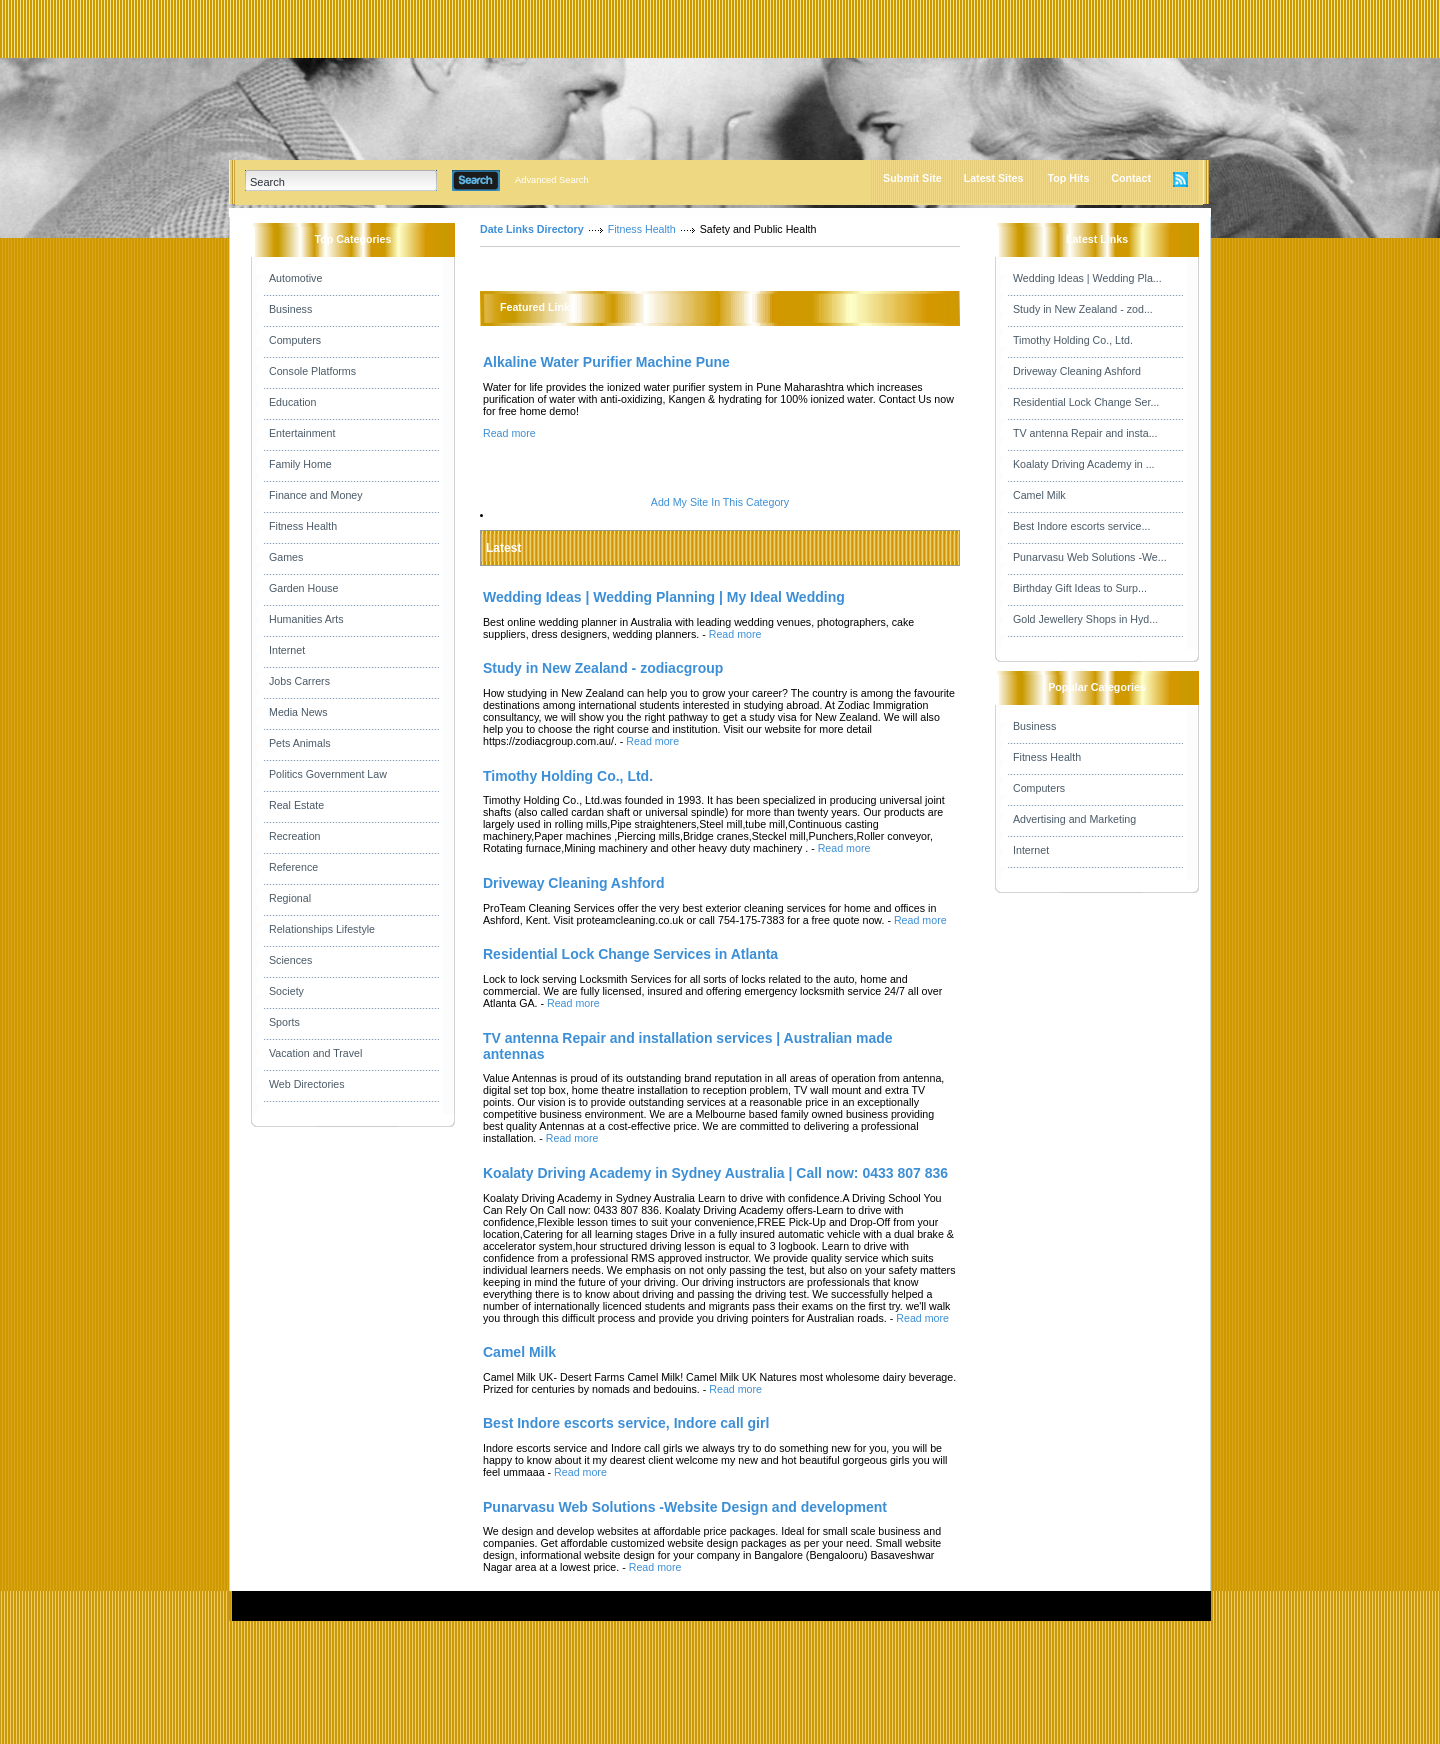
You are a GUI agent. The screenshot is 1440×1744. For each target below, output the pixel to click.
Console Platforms (312, 371)
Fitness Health (303, 526)
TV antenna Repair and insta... (1085, 433)
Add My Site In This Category (720, 502)
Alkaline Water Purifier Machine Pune (606, 362)
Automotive (295, 278)
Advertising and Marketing (1074, 819)
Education (292, 402)
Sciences (290, 960)
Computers (295, 340)
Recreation (295, 836)
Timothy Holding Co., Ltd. (1073, 340)
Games (286, 557)
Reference (293, 867)
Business (290, 309)
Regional (290, 898)
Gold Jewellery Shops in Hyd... (1085, 619)
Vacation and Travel (315, 1053)
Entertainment (302, 433)
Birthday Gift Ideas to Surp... (1080, 588)
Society (286, 991)
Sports (284, 1022)
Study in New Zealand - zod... (1083, 309)
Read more (509, 433)
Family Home (300, 464)
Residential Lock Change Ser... (1086, 402)
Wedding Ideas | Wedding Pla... (1087, 278)
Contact (1131, 178)
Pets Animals (300, 743)
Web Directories (307, 1084)
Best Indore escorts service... (1081, 526)
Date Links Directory (532, 229)
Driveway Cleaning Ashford (1077, 371)
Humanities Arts (306, 619)
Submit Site (912, 178)
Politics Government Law (328, 774)
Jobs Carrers (299, 681)
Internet (287, 650)
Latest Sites (994, 178)
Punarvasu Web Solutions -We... (1090, 557)
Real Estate (296, 805)
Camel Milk (1039, 495)
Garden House (303, 588)
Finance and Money (316, 495)
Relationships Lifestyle (322, 929)
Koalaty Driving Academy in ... (1084, 464)
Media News (298, 712)
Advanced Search (552, 180)
